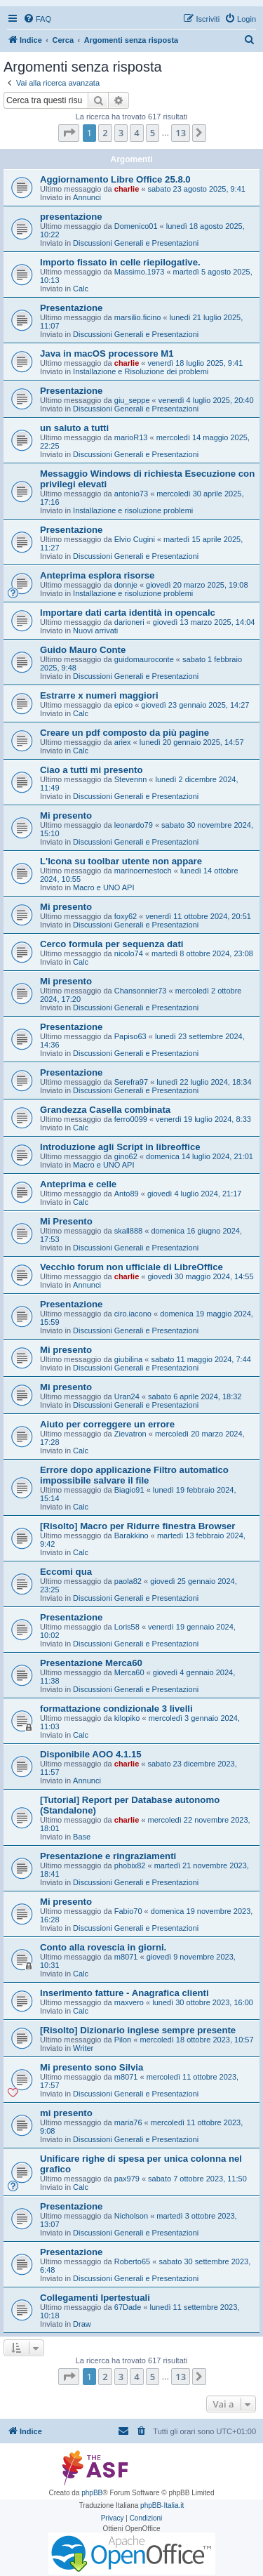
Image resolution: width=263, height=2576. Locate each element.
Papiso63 (130, 1036)
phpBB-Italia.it (162, 2505)
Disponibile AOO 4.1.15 (91, 1754)
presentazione (71, 216)
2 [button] (104, 132)
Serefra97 (131, 1082)
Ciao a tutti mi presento (91, 770)
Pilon (122, 2039)
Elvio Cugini (134, 539)
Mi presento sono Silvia (91, 2067)
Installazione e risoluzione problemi (133, 510)
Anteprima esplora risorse (97, 575)
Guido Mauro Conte (83, 650)
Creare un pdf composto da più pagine (124, 732)
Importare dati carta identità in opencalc (127, 612)
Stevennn (130, 779)
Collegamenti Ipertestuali (95, 2297)
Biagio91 (129, 1490)
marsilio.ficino (137, 317)
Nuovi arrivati (95, 630)
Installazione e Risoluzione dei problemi (140, 371)
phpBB (91, 2493)
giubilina (128, 1359)
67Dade (128, 2307)
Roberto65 (132, 2261)
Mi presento (66, 815)
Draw (82, 2324)
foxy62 (125, 916)
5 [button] (152, 132)
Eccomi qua (66, 1571)
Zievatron (130, 1433)
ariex (122, 742)
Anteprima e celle (78, 1184)
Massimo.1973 (139, 271)
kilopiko (127, 1718)
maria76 (128, 2122)
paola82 (128, 1581)
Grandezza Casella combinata (105, 1109)
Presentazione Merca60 (91, 1663)
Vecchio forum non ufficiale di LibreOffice (131, 1267)
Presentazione (71, 308)
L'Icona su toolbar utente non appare (121, 861)
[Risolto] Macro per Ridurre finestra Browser (137, 1526)
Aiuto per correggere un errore (107, 1424)
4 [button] (136, 132)
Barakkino (131, 1535)
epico (123, 705)
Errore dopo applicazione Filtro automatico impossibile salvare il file (134, 1475)
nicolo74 (128, 953)
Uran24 (127, 1396)
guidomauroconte (144, 659)
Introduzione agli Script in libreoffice (120, 1147)
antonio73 (131, 493)
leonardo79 (133, 825)
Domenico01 (136, 226)
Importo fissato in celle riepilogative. (120, 262)
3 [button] (121, 132)
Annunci (87, 197)
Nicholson (131, 2216)
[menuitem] (37, 19)
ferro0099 (130, 1119)
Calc (80, 288)
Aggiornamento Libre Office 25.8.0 (115, 179)
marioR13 (131, 437)
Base (81, 1836)
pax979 (127, 2178)
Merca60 (129, 1672)
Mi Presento (66, 1221)
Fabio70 (128, 1911)
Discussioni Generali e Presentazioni (135, 243)
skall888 (128, 1231)
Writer (83, 2048)
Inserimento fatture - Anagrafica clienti (124, 1993)
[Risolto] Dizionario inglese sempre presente (138, 2030)
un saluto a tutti (74, 428)
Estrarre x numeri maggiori (99, 695)
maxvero (129, 2002)
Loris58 (127, 1627)
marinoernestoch (143, 870)
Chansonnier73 (140, 990)
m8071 (126, 1957)
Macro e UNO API (103, 887)
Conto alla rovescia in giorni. (103, 1947)
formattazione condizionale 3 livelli (116, 1708)
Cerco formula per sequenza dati (111, 944)
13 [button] (180, 132)
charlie (126, 189)
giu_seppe (132, 400)
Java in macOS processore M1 (107, 353)
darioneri (129, 622)
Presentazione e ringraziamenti (108, 1856)
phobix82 (130, 1865)
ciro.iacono (132, 1313)
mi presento (66, 2113)
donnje (125, 585)
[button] (68, 132)
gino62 (125, 1156)
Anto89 (126, 1193)
